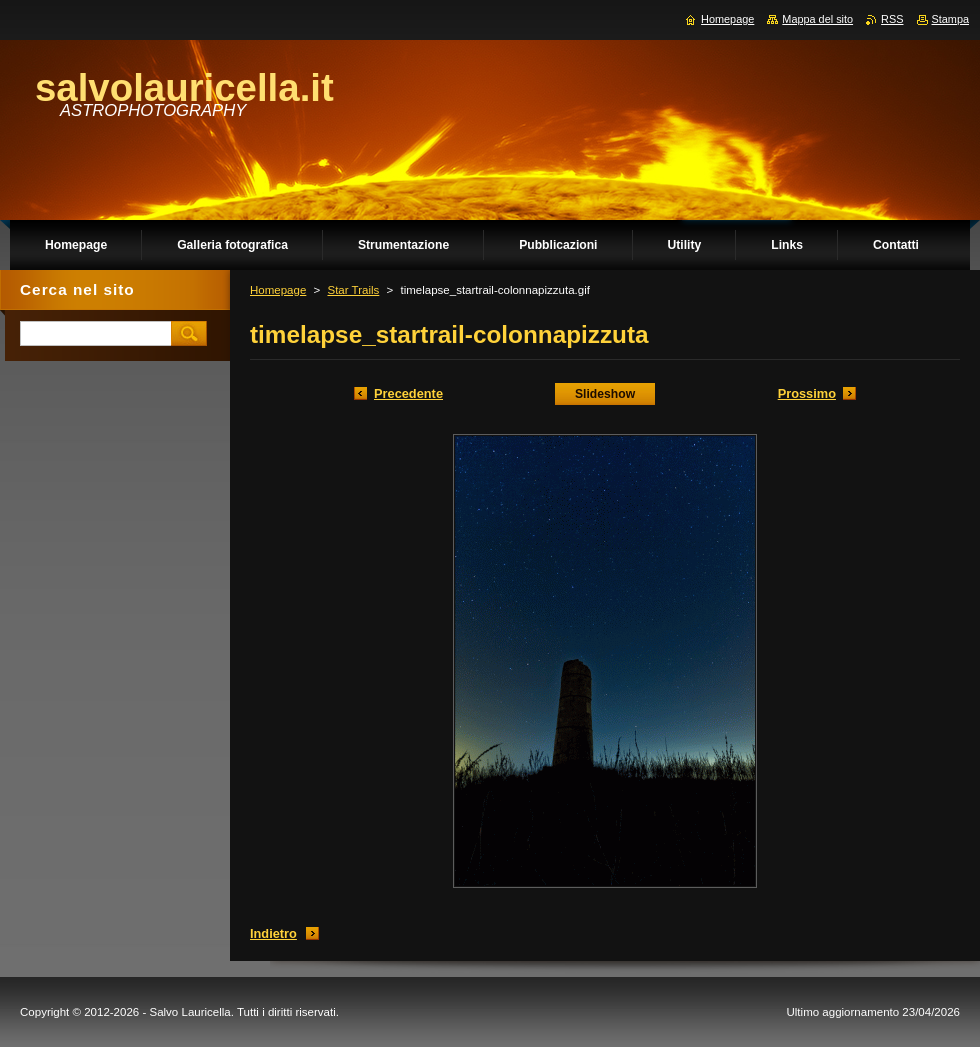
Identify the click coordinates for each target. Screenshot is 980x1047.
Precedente (408, 393)
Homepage (278, 290)
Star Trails (353, 290)
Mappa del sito (817, 19)
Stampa (950, 19)
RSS (892, 19)
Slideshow (605, 394)
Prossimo (807, 393)
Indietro (273, 933)
